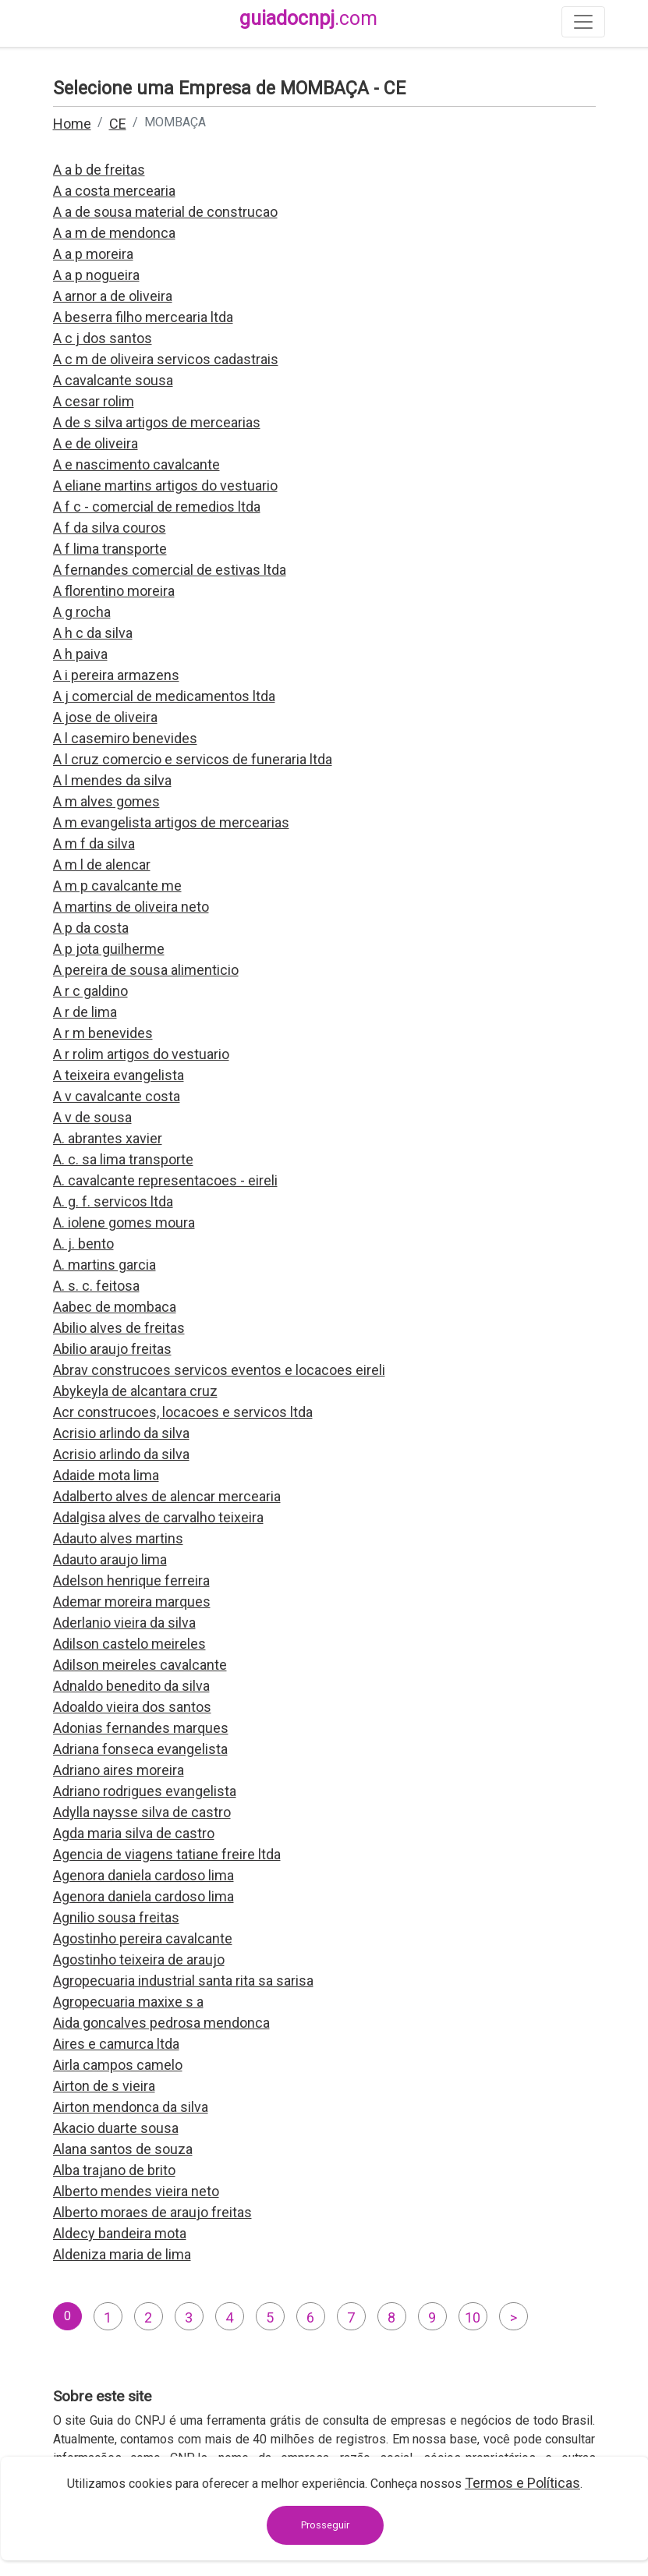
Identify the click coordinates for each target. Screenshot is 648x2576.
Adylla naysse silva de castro (142, 1812)
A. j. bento (83, 1243)
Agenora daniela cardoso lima (143, 1875)
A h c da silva (93, 633)
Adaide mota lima (106, 1475)
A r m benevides (103, 1033)
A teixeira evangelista (118, 1075)
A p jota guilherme (109, 949)
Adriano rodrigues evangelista (144, 1791)
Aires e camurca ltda (116, 2044)
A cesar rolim (93, 401)
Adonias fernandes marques (140, 1728)
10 (472, 2317)
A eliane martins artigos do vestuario (165, 485)
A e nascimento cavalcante (136, 464)
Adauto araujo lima (110, 1559)
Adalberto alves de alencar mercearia (167, 1496)
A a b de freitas (99, 169)
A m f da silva (94, 843)
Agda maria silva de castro (133, 1833)
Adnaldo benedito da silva (131, 1686)
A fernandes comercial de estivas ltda (169, 570)
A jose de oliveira (105, 717)
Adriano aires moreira (118, 1770)
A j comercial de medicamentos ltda (164, 696)
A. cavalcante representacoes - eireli (165, 1180)
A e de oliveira (95, 443)
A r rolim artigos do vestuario (141, 1054)
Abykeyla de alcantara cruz (135, 1391)
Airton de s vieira (104, 2086)
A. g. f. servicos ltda (113, 1201)
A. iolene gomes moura (124, 1222)
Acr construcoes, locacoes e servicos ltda (183, 1412)
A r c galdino (90, 991)
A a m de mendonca (114, 233)
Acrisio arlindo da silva (121, 1433)
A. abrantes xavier (107, 1138)
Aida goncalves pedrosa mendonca (161, 2022)
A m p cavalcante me (117, 885)
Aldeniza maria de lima (122, 2254)
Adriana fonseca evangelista (140, 1749)
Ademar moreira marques (132, 1601)
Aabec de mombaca (114, 1307)
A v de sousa (92, 1117)
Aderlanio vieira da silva (124, 1622)
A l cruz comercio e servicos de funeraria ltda (192, 759)
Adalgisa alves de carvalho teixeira (158, 1517)
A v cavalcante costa (116, 1096)
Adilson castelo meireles (129, 1643)
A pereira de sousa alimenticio (146, 970)
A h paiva (80, 654)
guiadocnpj (308, 18)
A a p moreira (93, 254)
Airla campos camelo (117, 2065)
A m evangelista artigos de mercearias (171, 822)
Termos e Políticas (522, 2483)
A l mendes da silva (112, 780)
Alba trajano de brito (114, 2170)
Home (72, 123)
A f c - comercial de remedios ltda (156, 506)
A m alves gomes (106, 801)
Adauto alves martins (118, 1538)
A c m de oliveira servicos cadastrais (165, 359)
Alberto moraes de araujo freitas (152, 2212)
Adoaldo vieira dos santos (132, 1707)
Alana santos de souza (123, 2149)
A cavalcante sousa (113, 380)
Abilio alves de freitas (119, 1328)
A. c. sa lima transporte (123, 1159)
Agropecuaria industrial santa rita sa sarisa (183, 1980)
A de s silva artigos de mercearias (156, 422)
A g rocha (82, 612)
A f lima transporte (110, 548)
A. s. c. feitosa (96, 1285)
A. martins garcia (104, 1264)
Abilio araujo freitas (112, 1349)
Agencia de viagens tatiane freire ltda (167, 1854)
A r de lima (85, 1012)
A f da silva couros (109, 527)
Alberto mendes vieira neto (136, 2191)
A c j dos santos (102, 338)
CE (117, 123)
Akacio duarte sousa (116, 2128)
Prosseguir (325, 2525)
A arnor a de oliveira (112, 296)
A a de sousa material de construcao (165, 212)
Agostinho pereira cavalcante (142, 1938)
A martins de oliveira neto (131, 906)
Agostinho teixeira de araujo (139, 1959)
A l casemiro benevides (125, 738)
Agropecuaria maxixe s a (128, 2001)
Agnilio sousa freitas (116, 1917)
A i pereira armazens (116, 675)
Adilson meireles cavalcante (140, 1665)
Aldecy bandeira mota (119, 2233)
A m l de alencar (101, 864)
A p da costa (91, 927)
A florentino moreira (114, 591)
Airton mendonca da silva (130, 2107)
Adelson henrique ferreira (131, 1580)
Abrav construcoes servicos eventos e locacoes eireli (219, 1370)
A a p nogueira (96, 275)
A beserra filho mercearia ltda (143, 317)
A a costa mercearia (114, 190)
